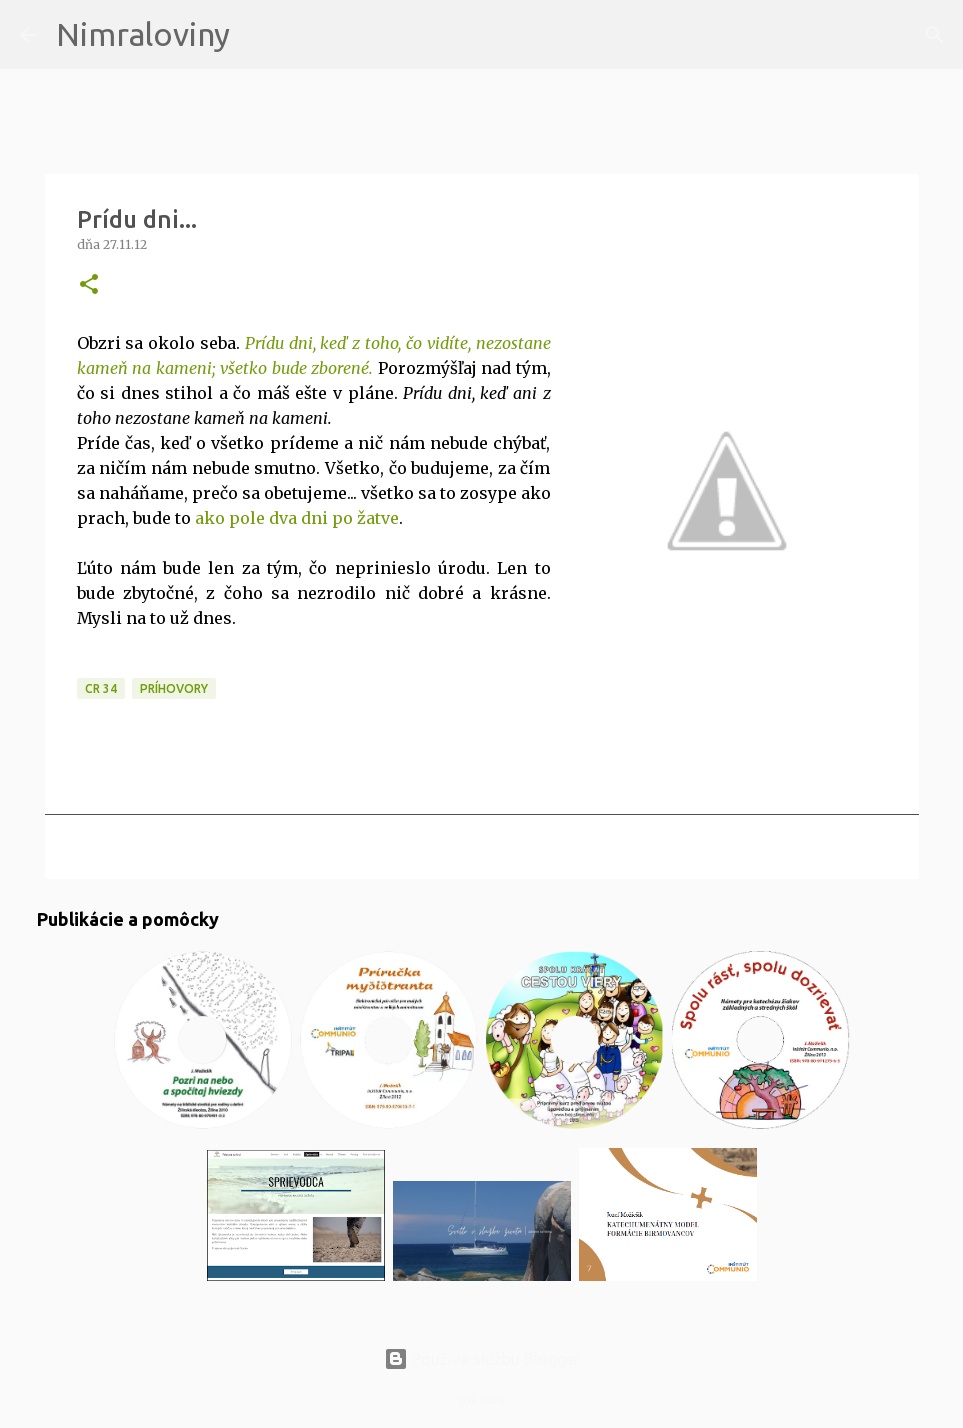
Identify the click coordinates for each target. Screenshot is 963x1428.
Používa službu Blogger (482, 1359)
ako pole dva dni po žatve (297, 518)
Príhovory (174, 688)
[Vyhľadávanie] (258, 35)
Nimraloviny (143, 34)
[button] (89, 285)
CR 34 (101, 688)
